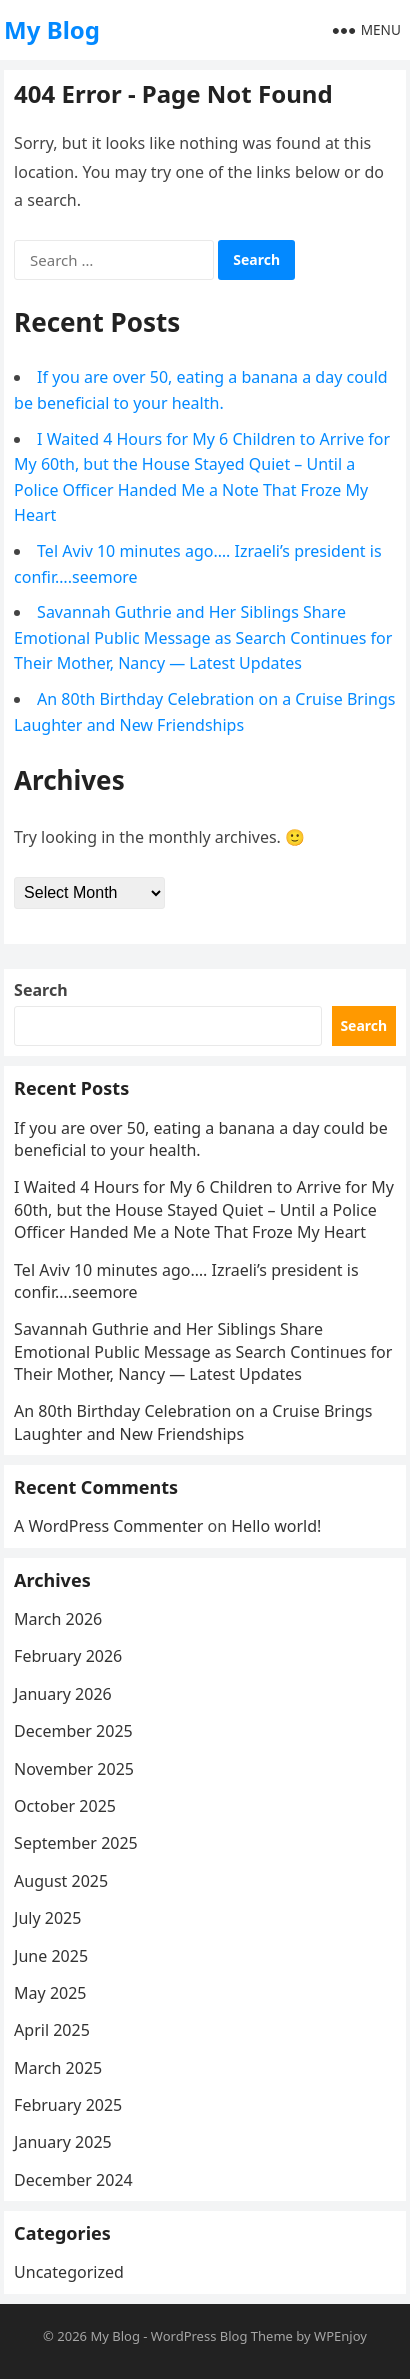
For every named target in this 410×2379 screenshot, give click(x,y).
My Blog (52, 29)
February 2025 (68, 2105)
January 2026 (63, 1694)
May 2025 (50, 1993)
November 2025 (74, 1769)
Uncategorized (69, 2272)
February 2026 (68, 1656)
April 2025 (52, 2030)
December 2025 (73, 1731)
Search (40, 990)
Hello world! (276, 1526)
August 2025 (61, 1881)
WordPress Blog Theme (222, 2336)
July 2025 (47, 1918)
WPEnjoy (340, 2336)
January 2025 (63, 2142)
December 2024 (73, 2180)
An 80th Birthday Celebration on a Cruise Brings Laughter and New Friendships (193, 1422)
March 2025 (58, 2068)
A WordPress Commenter (108, 1526)
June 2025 (51, 1956)
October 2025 (65, 1806)
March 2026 (58, 1619)
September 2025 (76, 1843)
